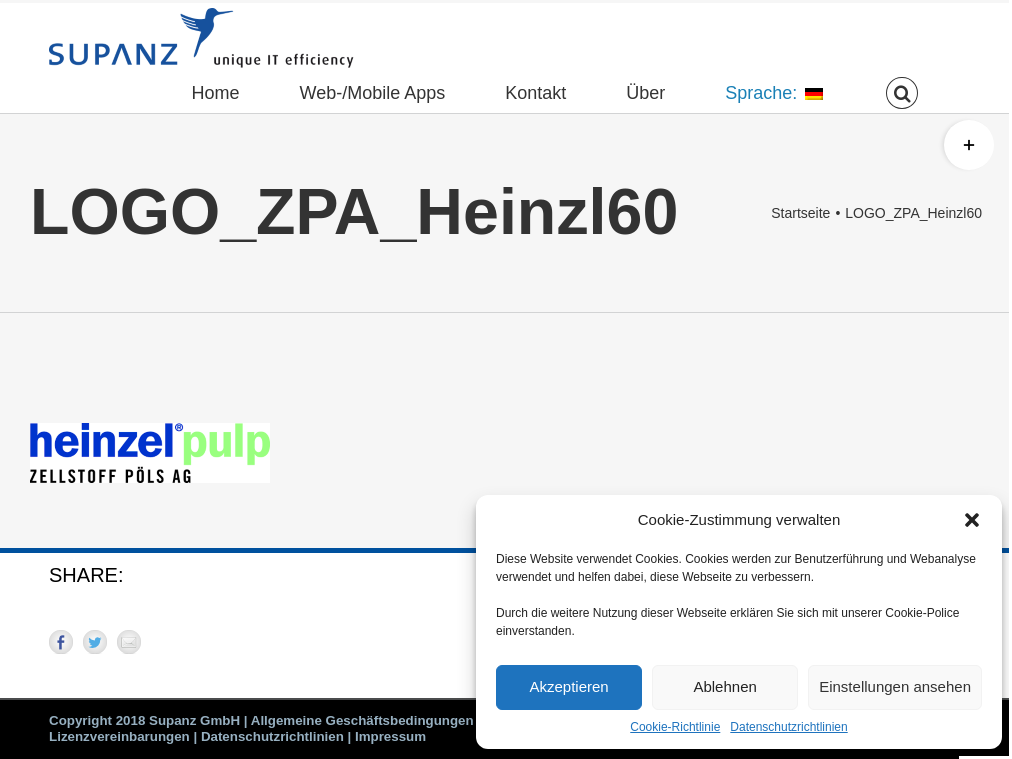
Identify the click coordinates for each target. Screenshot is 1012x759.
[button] (972, 520)
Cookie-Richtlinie (675, 727)
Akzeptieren (568, 686)
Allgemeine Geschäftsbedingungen (362, 720)
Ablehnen (724, 686)
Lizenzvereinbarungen (119, 736)
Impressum (390, 736)
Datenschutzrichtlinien (788, 727)
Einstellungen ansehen (895, 686)
